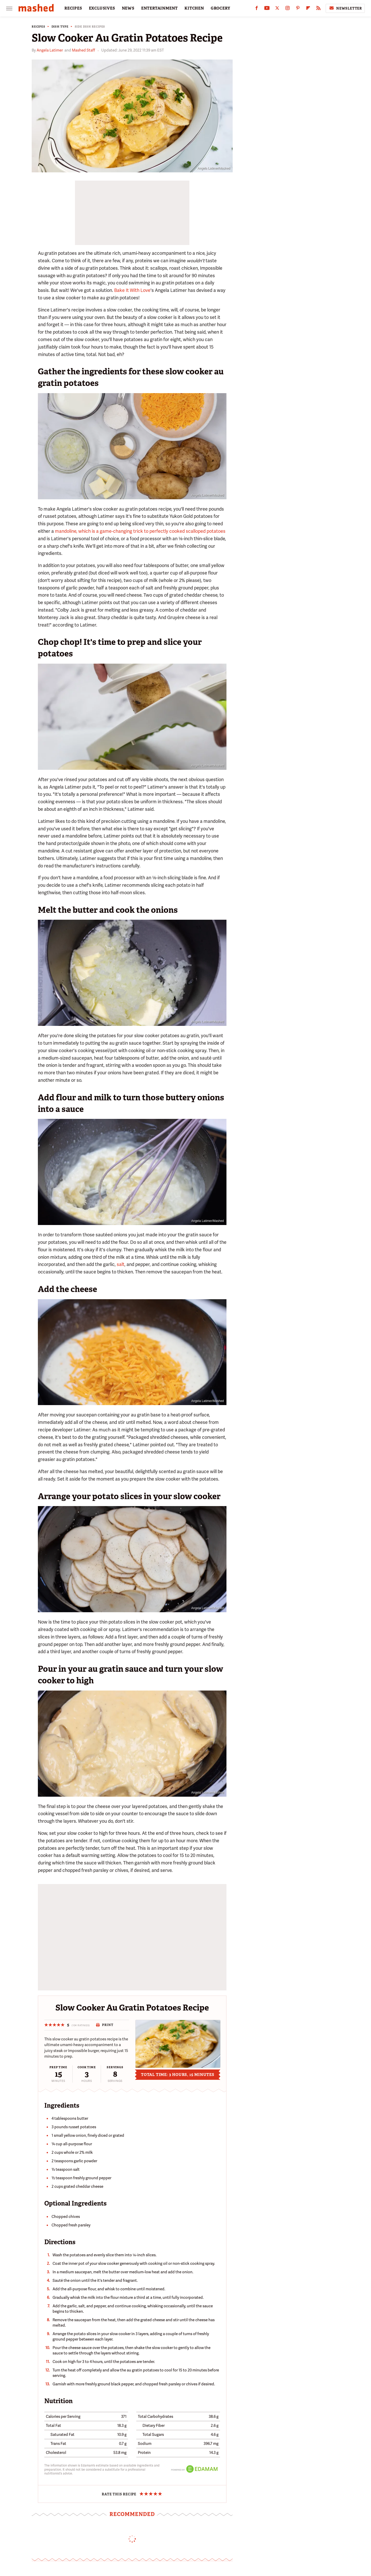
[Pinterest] (298, 9)
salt (120, 1264)
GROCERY (220, 8)
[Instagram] (287, 9)
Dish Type (60, 26)
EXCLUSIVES (102, 8)
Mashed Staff (83, 50)
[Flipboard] (308, 9)
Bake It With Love (132, 290)
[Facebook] (257, 9)
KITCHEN (194, 8)
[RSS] (318, 9)
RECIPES (73, 8)
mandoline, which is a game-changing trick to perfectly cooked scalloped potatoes (140, 531)
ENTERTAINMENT (159, 8)
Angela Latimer (50, 50)
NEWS (128, 8)
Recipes (38, 26)
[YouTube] (267, 9)
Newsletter (345, 8)
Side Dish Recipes (90, 26)
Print (104, 2025)
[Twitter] (277, 9)
